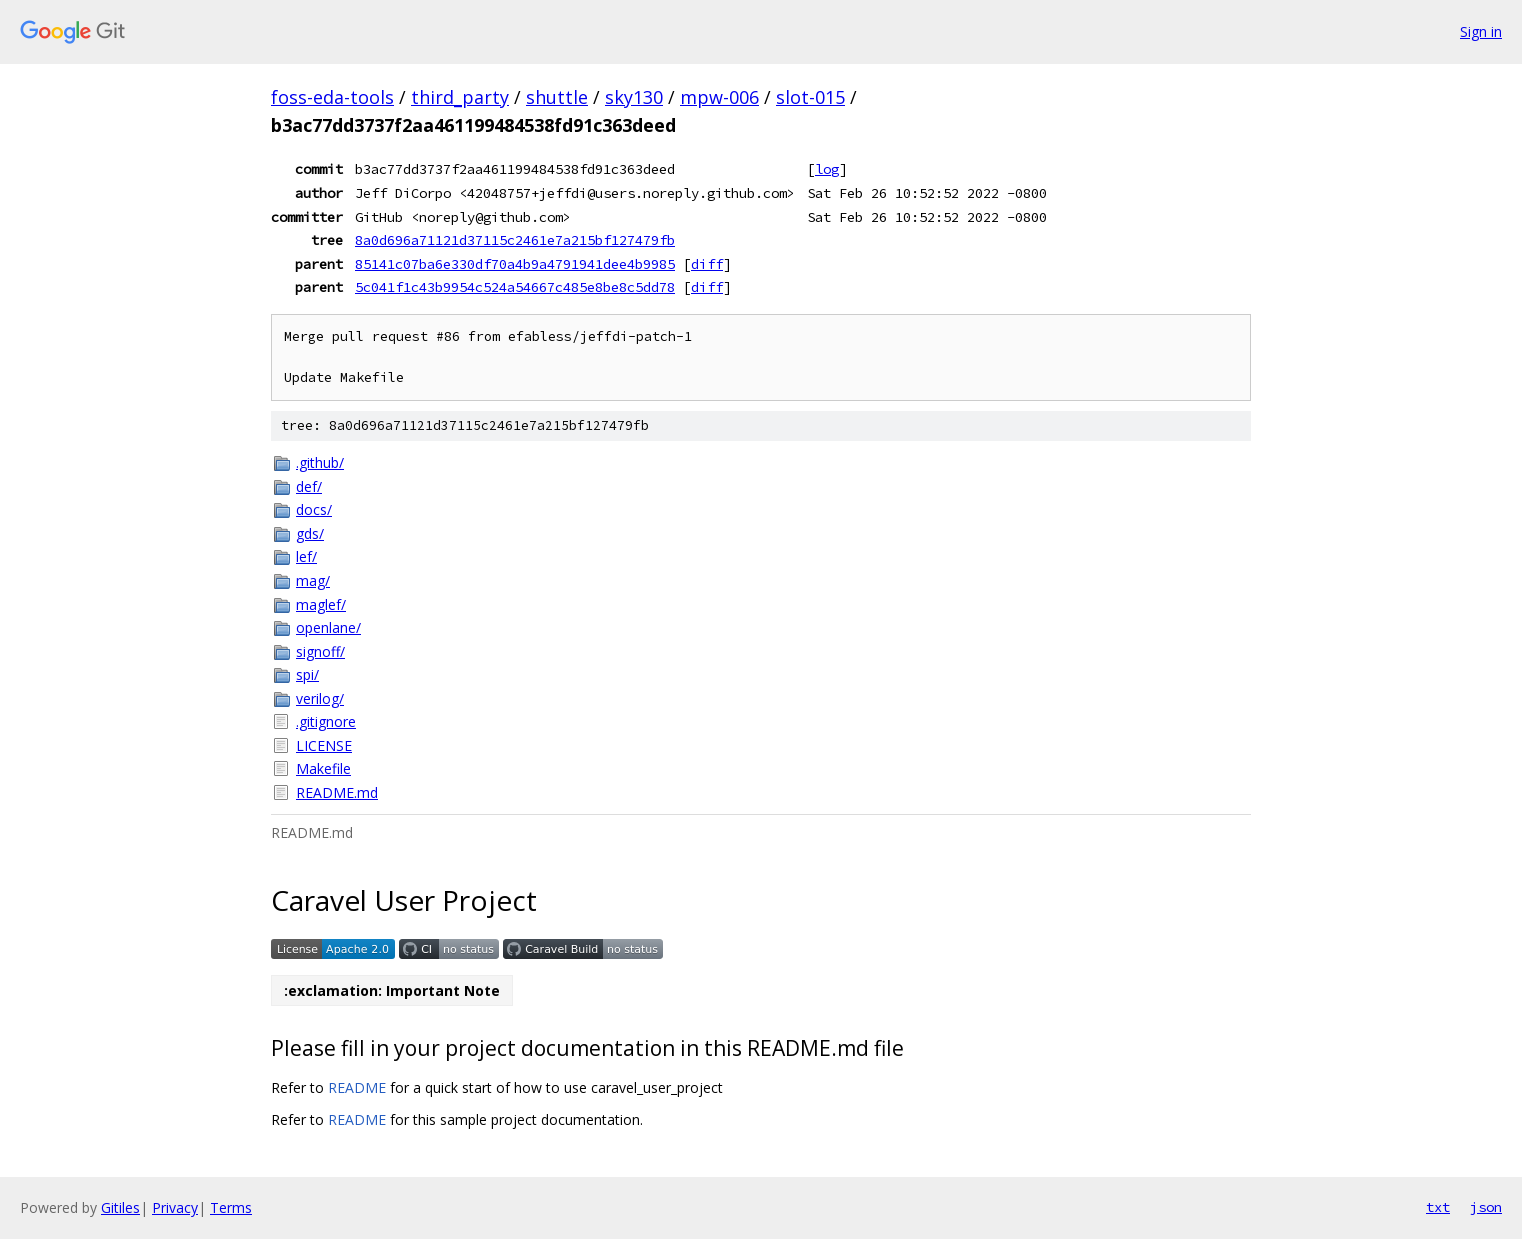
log (827, 169)
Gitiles (120, 1207)
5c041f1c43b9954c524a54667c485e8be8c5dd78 (515, 287)
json (1486, 1207)
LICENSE (324, 745)
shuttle (557, 97)
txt (1438, 1207)
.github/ (320, 462)
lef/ (306, 556)
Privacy (175, 1207)
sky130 (634, 97)
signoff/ (320, 651)
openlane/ (328, 627)
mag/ (313, 580)
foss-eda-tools (332, 97)
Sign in (1481, 31)
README (357, 1087)
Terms (231, 1207)
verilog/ (320, 698)
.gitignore (326, 721)
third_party (460, 97)
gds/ (310, 533)
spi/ (307, 674)
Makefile (323, 768)
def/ (309, 486)
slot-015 (810, 97)
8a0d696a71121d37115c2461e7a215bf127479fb (515, 240)
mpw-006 (719, 97)
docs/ (314, 509)
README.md (337, 792)
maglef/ (321, 604)
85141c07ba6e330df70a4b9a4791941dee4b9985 (515, 264)
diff (707, 264)
